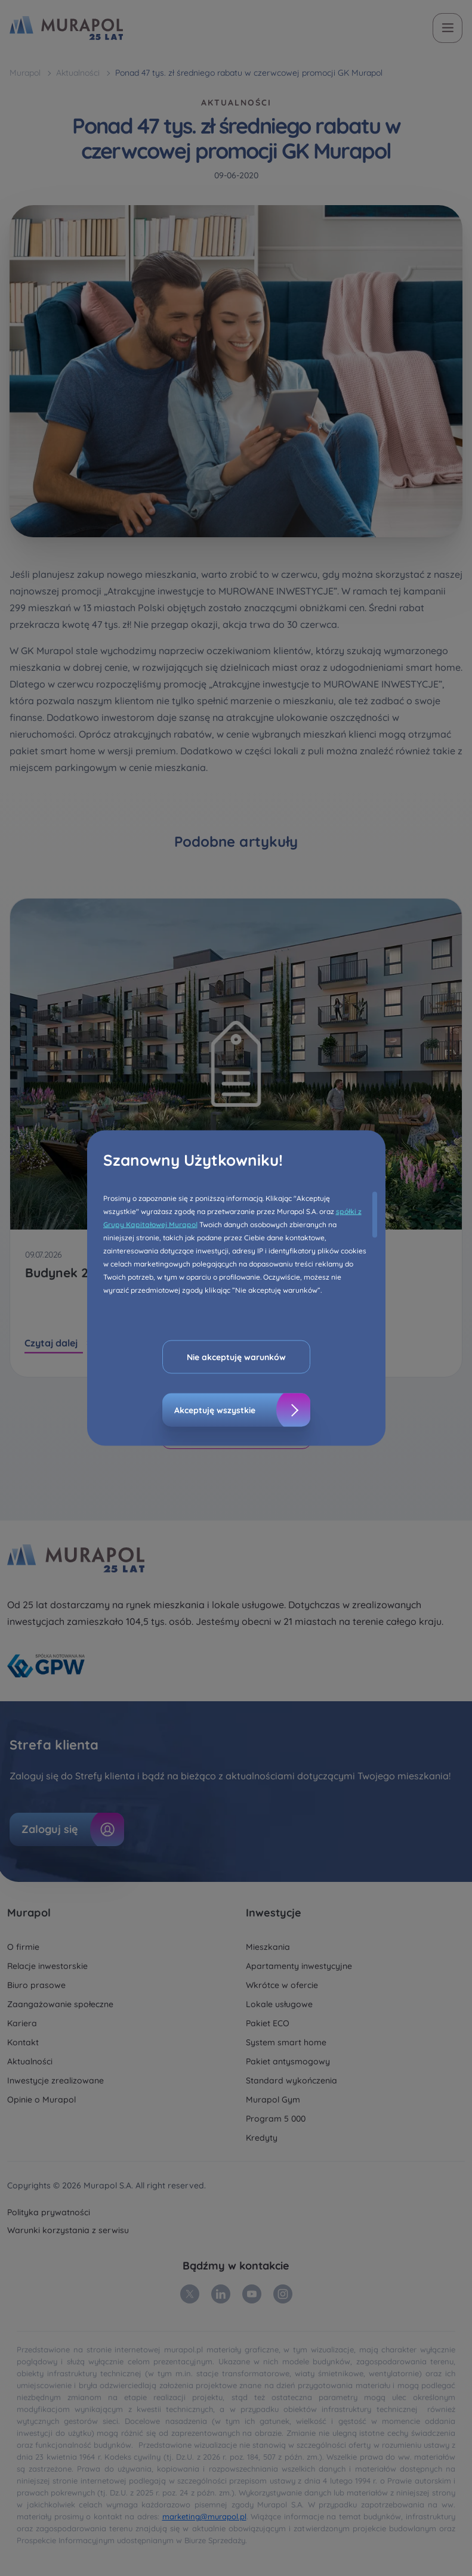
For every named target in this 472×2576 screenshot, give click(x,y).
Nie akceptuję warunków (236, 1357)
